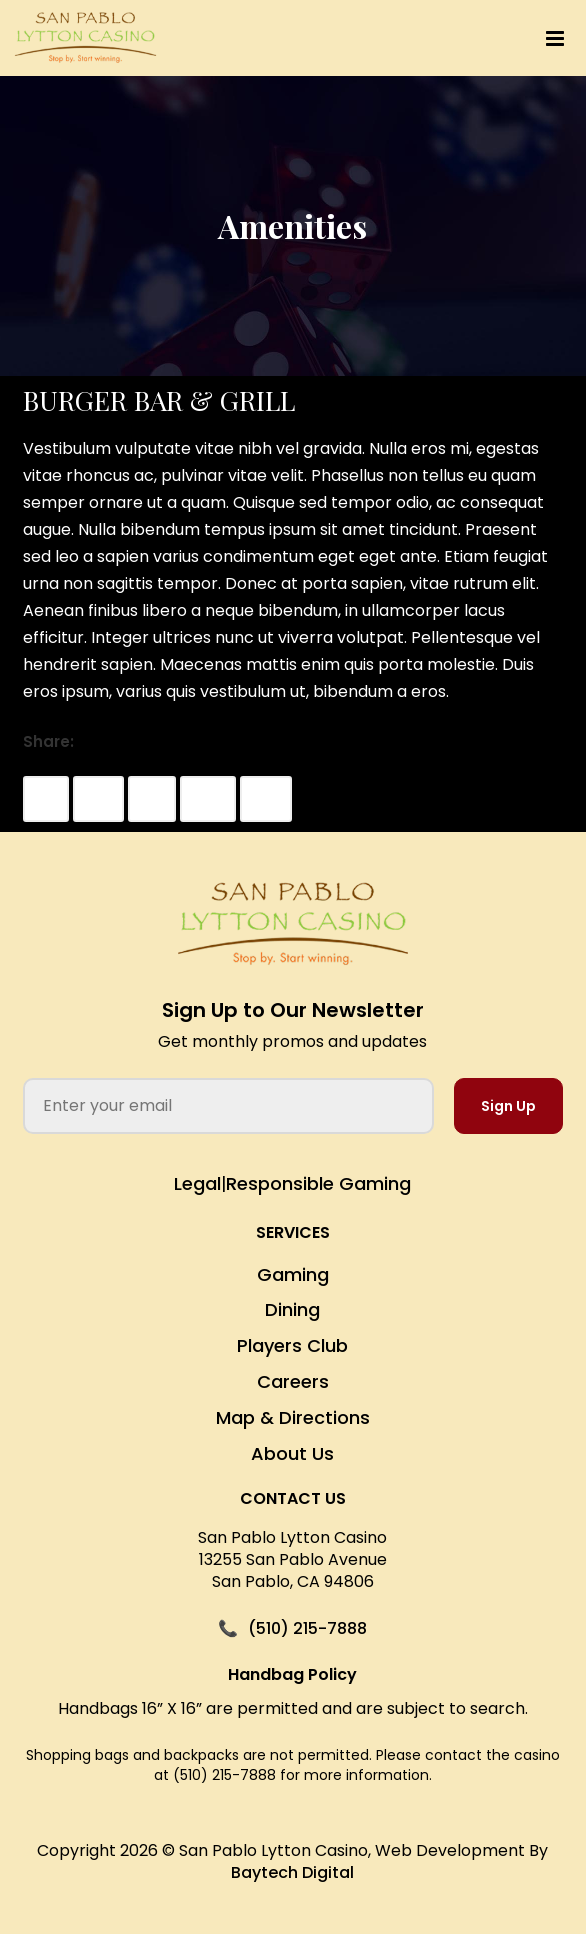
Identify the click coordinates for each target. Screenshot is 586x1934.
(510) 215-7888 (307, 1629)
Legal (197, 1183)
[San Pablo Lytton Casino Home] (293, 924)
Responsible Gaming (318, 1183)
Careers (293, 1381)
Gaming (293, 1274)
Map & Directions (293, 1417)
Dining (292, 1309)
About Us (292, 1453)
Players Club (292, 1345)
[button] (407, 38)
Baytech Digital (292, 1872)
